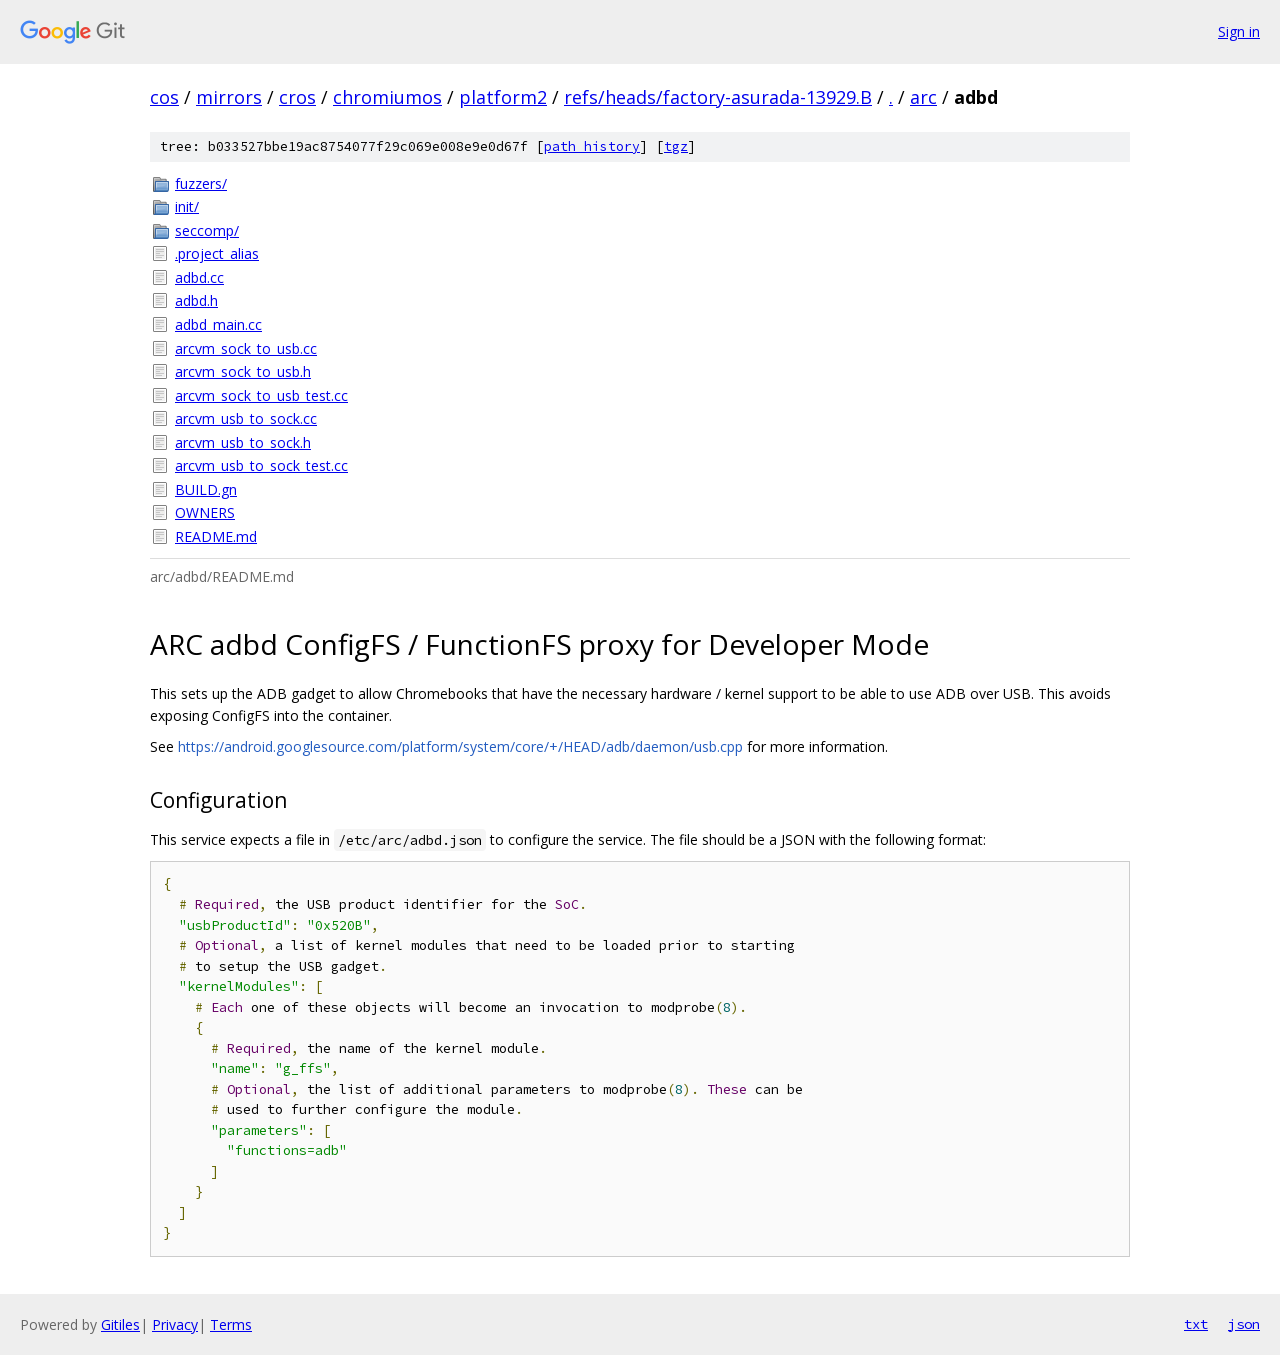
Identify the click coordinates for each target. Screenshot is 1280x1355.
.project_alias (217, 253)
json (1244, 1324)
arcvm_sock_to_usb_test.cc (261, 395)
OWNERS (205, 512)
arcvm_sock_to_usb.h (243, 371)
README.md (216, 536)
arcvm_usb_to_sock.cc (246, 418)
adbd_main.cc (218, 324)
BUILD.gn (206, 489)
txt (1196, 1324)
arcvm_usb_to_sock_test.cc (261, 465)
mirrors (229, 97)
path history (592, 146)
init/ (187, 206)
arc (923, 97)
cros (297, 97)
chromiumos (387, 97)
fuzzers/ (201, 183)
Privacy (175, 1324)
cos (164, 97)
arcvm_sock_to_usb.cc (246, 348)
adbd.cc (199, 277)
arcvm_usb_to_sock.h (243, 442)
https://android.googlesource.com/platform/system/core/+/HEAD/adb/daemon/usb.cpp (460, 746)
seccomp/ (207, 230)
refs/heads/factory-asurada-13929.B (718, 97)
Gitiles (120, 1324)
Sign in (1239, 31)
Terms (231, 1324)
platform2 (503, 97)
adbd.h (196, 300)
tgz (676, 146)
